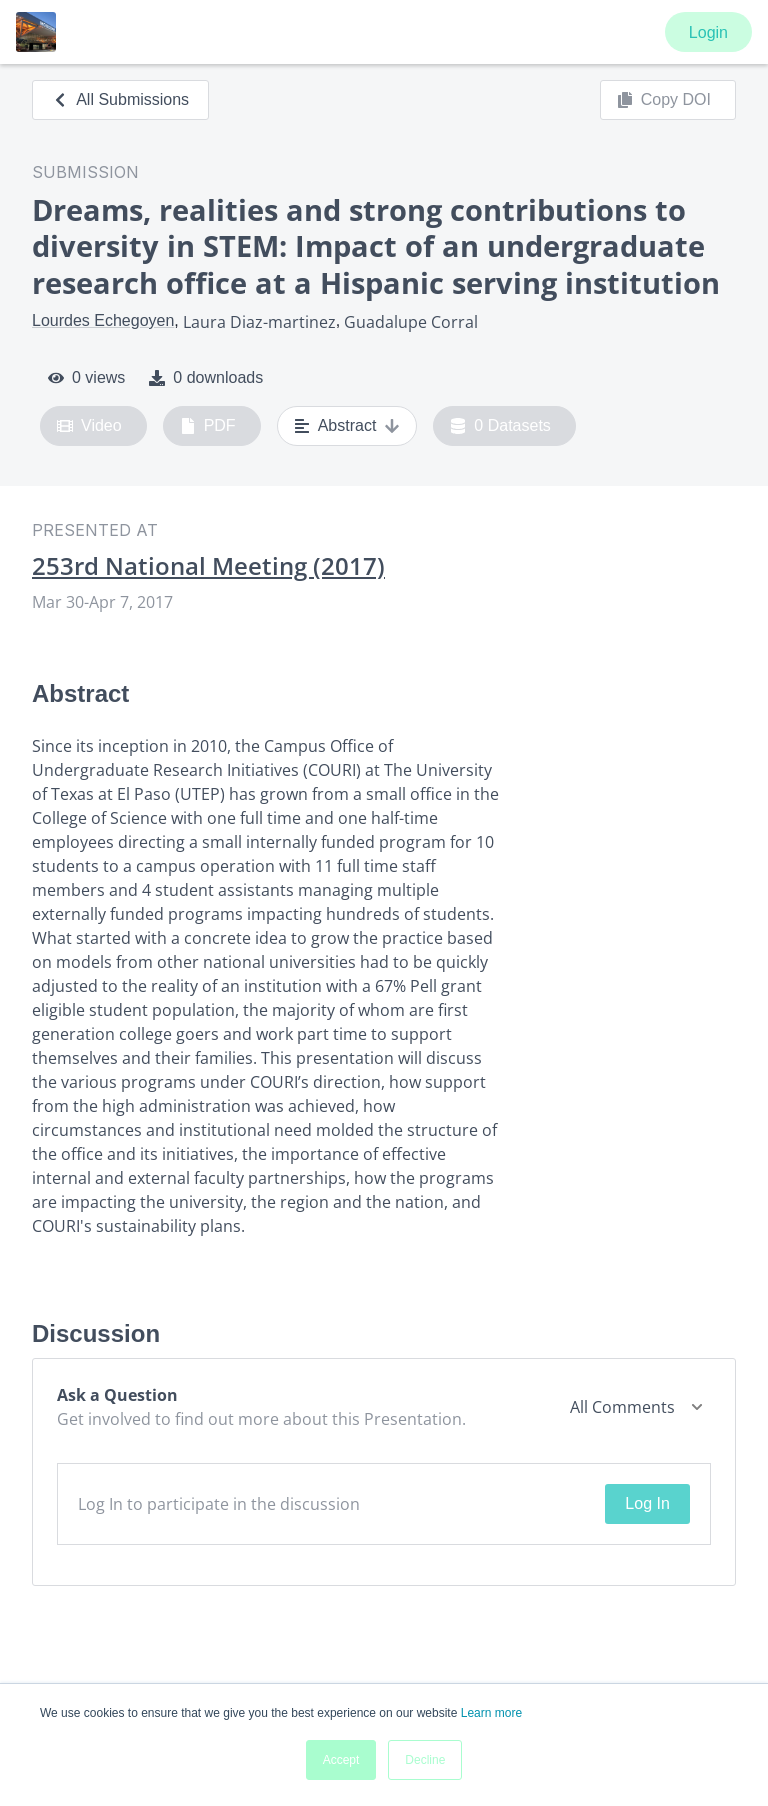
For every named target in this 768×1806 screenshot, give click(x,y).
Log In (647, 1503)
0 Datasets (500, 426)
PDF (208, 426)
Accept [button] (341, 1760)
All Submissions (120, 99)
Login (708, 32)
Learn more (491, 1713)
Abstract (347, 426)
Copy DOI (664, 100)
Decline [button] (425, 1760)
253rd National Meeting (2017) (208, 566)
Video (89, 426)
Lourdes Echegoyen (103, 320)
